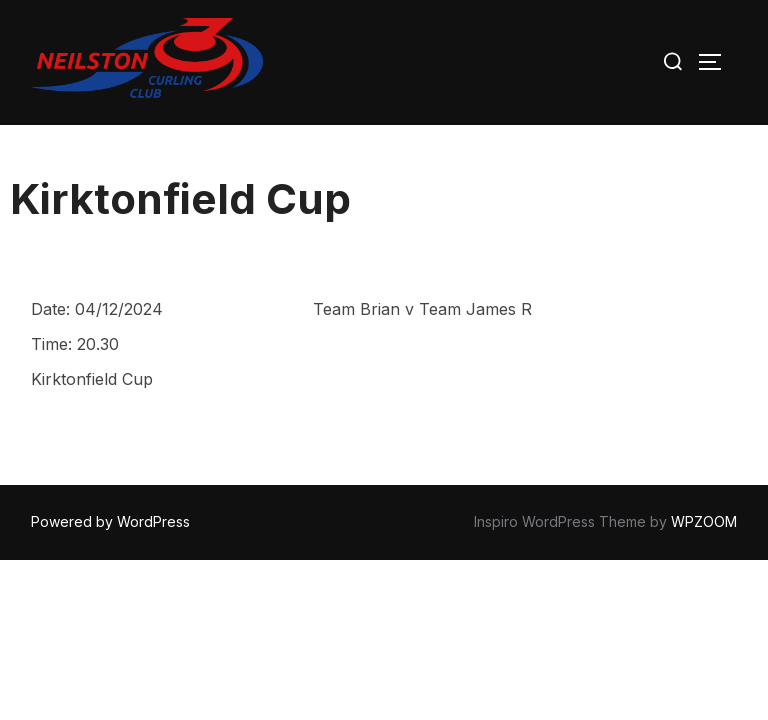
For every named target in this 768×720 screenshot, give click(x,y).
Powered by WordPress (110, 521)
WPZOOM (704, 521)
